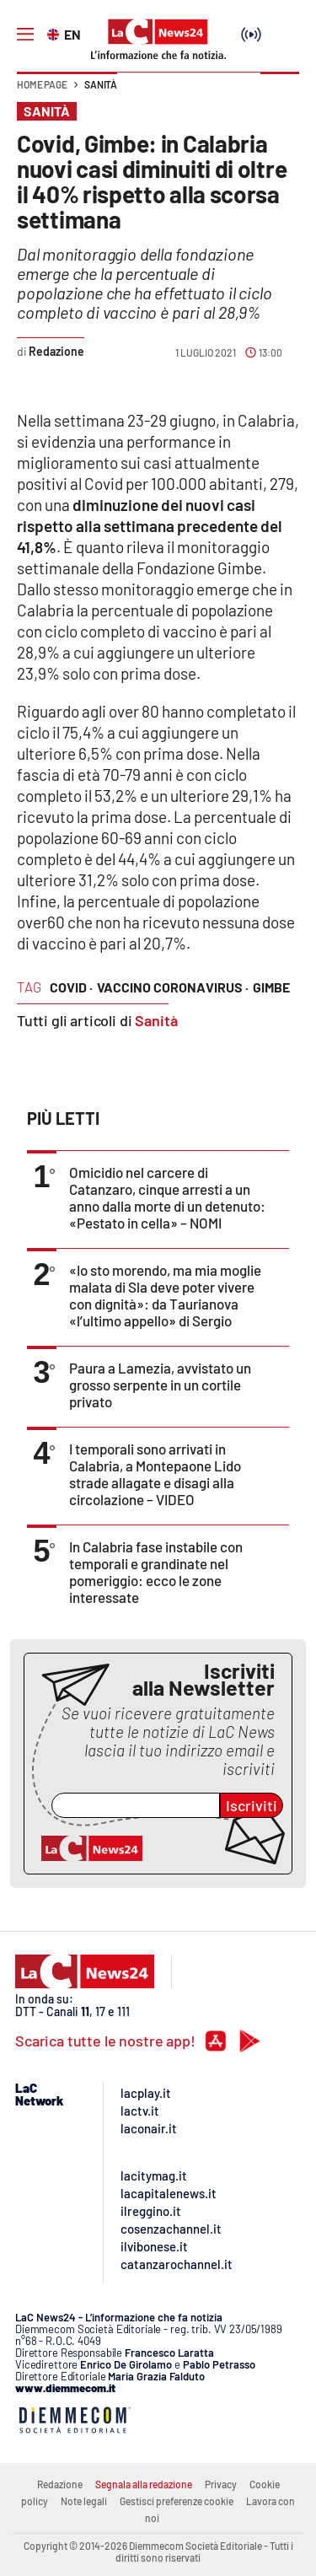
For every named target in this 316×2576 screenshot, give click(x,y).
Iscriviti (251, 1805)
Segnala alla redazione (143, 2484)
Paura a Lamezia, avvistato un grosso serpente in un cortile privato (160, 1384)
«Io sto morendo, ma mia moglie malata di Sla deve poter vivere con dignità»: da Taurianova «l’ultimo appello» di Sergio (165, 1295)
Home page (42, 84)
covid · (71, 987)
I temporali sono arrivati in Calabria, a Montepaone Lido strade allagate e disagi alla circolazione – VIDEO (155, 1474)
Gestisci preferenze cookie (176, 2501)
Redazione (60, 2484)
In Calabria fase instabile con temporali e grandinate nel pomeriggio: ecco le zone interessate (156, 1571)
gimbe (271, 987)
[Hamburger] (25, 34)
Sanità (100, 84)
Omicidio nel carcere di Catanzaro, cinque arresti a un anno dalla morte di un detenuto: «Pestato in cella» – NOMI (167, 1197)
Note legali (84, 2501)
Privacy (221, 2484)
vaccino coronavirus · (173, 987)
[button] (279, 93)
